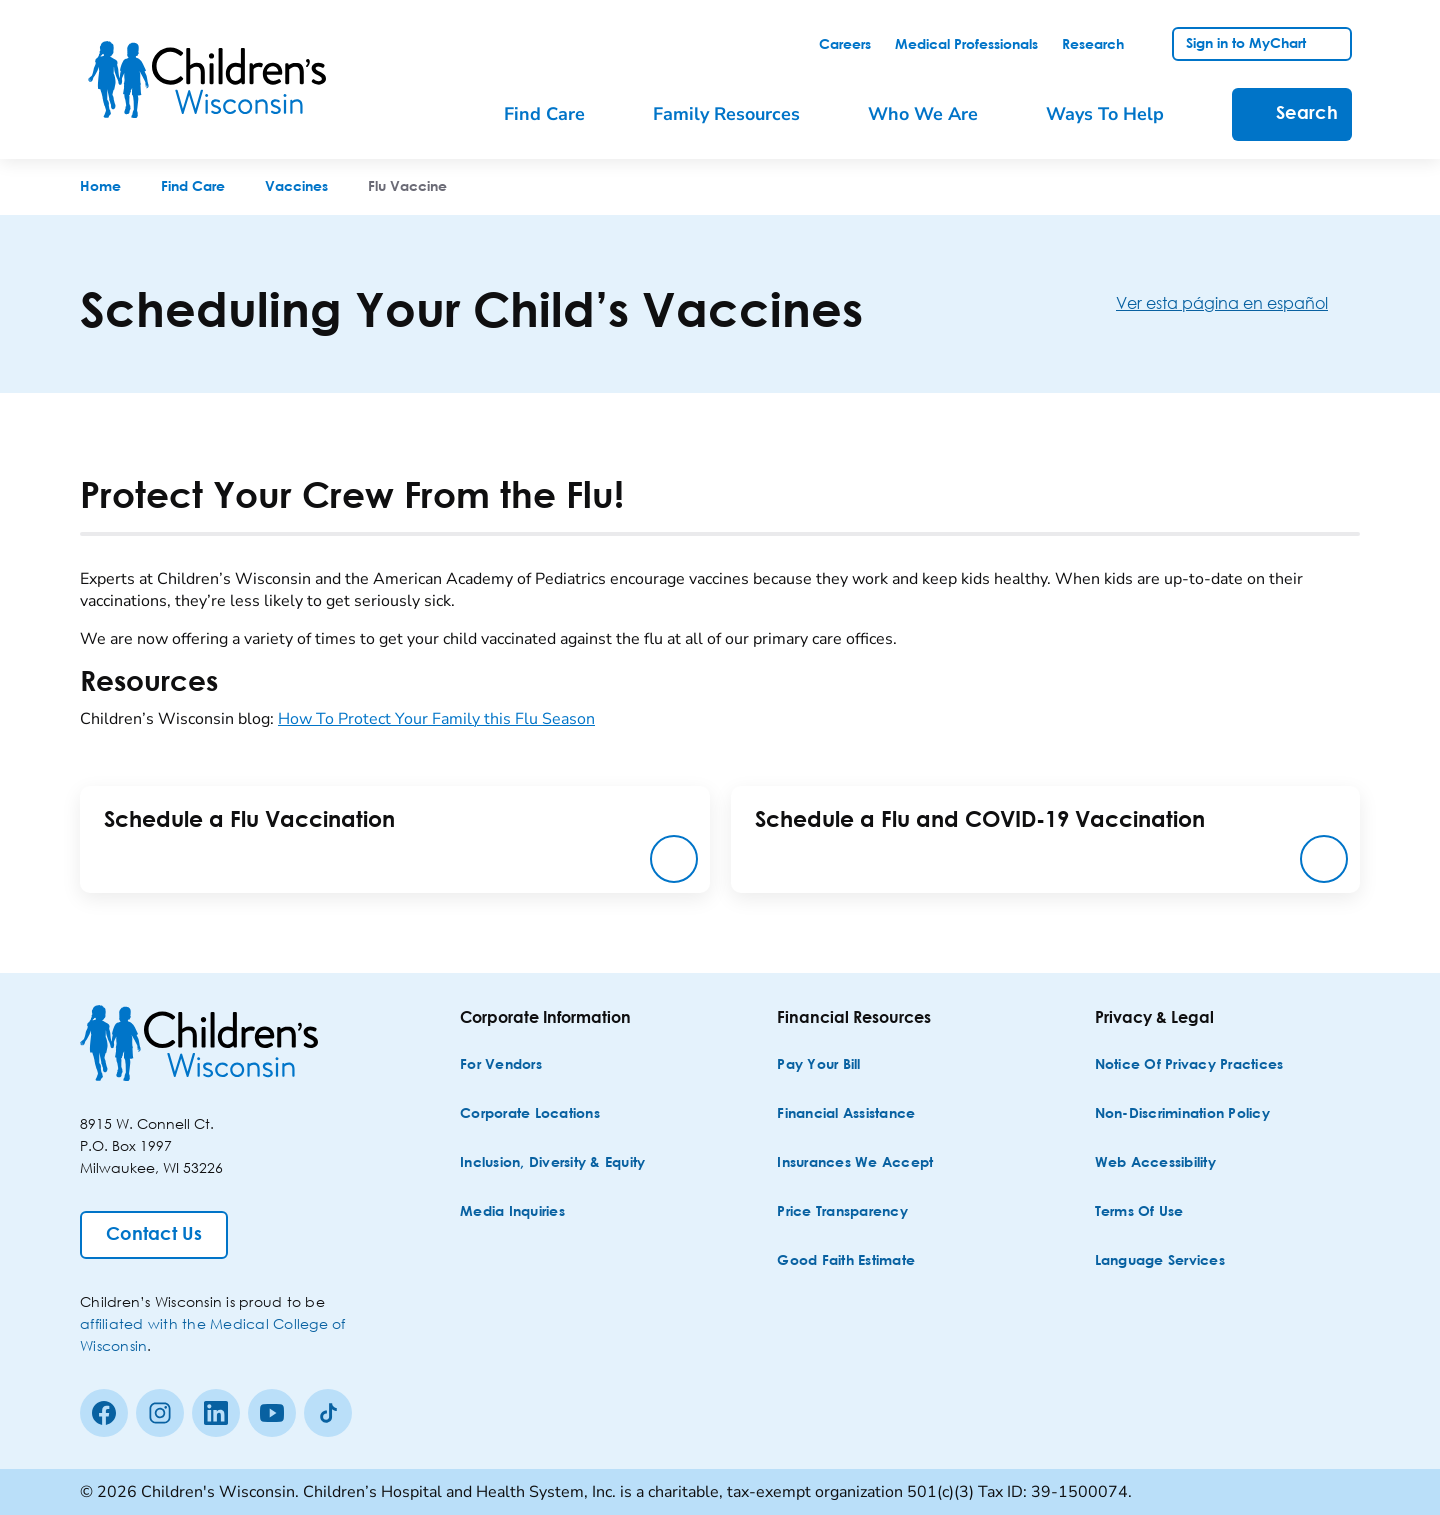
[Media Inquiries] (512, 1212)
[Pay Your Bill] (818, 1065)
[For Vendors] (501, 1065)
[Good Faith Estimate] (846, 1261)
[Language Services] (1160, 1261)
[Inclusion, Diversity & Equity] (552, 1163)
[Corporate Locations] (530, 1114)
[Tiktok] (328, 1413)
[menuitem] (558, 114)
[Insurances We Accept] (855, 1163)
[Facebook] (104, 1413)
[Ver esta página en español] (1238, 302)
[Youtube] (272, 1413)
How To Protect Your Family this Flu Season (436, 719)
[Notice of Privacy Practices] (1189, 1065)
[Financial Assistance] (846, 1114)
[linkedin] (216, 1413)
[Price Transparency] (842, 1212)
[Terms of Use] (1139, 1212)
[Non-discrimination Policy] (1182, 1114)
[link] (845, 45)
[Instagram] (160, 1413)
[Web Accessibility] (1155, 1163)
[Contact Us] (154, 1235)
